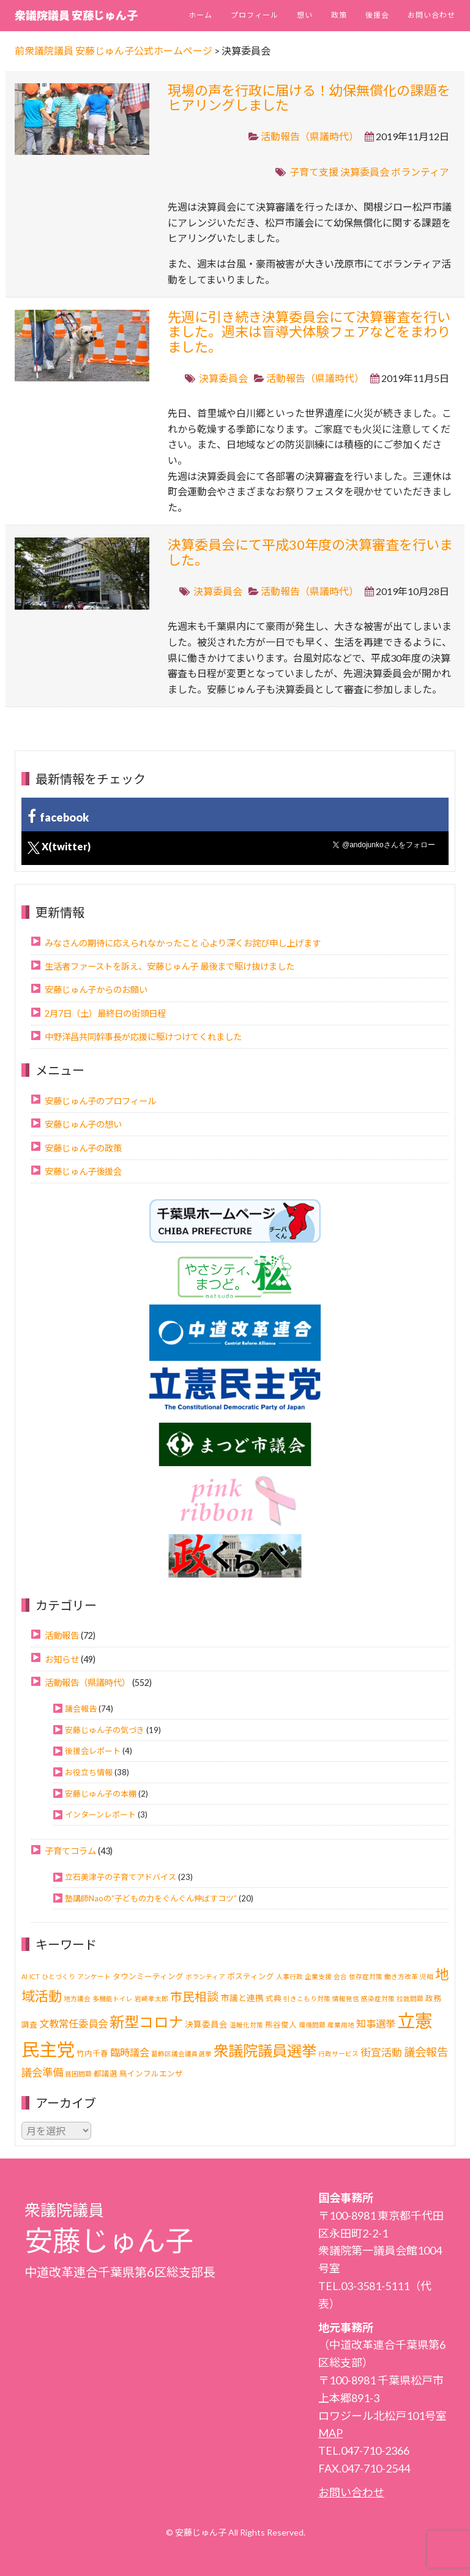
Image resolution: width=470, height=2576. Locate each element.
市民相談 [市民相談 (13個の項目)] (194, 1997)
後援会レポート (93, 1751)
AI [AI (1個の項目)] (24, 1976)
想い (305, 15)
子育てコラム (70, 1851)
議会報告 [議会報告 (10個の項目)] (426, 2052)
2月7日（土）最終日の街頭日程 (105, 1013)
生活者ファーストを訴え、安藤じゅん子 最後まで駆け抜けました (169, 966)
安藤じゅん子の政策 (83, 1148)
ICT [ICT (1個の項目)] (34, 1976)
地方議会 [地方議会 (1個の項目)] (77, 1998)
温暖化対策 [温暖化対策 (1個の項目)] (246, 2025)
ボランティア (420, 172)
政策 (339, 15)
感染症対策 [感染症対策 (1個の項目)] (378, 1998)
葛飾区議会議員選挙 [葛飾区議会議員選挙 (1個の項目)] (181, 2053)
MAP (330, 2432)
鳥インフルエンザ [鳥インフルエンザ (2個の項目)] (151, 2073)
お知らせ (62, 1659)
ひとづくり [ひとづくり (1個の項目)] (58, 1976)
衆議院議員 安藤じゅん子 (76, 15)
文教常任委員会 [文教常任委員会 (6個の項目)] (73, 2023)
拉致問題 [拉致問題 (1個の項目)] (410, 1998)
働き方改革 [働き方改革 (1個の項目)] (401, 1976)
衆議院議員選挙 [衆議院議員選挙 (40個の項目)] (265, 2050)
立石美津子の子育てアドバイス (120, 1877)
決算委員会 (364, 172)
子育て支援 (313, 172)
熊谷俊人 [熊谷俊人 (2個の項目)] (281, 2024)
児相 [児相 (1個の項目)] (426, 1976)
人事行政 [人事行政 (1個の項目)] (289, 1976)
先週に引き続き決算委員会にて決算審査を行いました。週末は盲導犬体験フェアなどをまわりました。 (309, 331)
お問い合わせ (431, 15)
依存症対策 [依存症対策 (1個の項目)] (365, 1976)
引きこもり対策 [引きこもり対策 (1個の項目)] (306, 1998)
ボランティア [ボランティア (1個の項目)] (205, 1976)
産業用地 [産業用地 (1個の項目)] (340, 2025)
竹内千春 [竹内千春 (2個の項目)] (92, 2053)
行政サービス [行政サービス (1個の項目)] (338, 2053)
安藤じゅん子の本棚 (100, 1794)
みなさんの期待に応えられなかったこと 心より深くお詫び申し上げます (183, 943)
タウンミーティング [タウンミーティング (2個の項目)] (148, 1976)
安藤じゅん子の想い (83, 1124)
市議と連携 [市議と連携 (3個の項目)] (242, 1998)
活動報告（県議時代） (310, 136)
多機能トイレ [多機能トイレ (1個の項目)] (112, 1998)
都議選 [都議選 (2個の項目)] (106, 2073)
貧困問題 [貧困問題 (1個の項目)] (78, 2074)
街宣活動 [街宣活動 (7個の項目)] (381, 2052)
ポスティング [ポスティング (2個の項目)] (250, 1976)
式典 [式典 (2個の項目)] (274, 1998)
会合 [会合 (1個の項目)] (340, 1976)
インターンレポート (100, 1814)
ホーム (200, 15)
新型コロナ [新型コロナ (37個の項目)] (146, 2022)
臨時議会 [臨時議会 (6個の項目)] (129, 2052)
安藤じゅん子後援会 (83, 1171)
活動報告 (62, 1635)
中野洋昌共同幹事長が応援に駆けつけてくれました (143, 1037)
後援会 (377, 15)
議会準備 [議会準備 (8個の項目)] (42, 2072)
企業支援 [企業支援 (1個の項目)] (318, 1976)
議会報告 (81, 1708)
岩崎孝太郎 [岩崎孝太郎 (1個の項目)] (151, 1998)
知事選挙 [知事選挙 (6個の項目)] (375, 2023)
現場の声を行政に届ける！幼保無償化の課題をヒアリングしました (309, 97)
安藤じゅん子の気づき (104, 1730)
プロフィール (254, 15)
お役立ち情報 (89, 1772)
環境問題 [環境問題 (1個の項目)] (312, 2025)
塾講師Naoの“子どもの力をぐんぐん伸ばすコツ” (151, 1898)
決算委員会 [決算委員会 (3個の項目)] (206, 2024)
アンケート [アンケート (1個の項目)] (94, 1976)
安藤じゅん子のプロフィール (100, 1101)
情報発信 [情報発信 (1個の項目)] (345, 1998)
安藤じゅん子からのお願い (96, 989)
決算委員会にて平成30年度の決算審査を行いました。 (310, 551)
